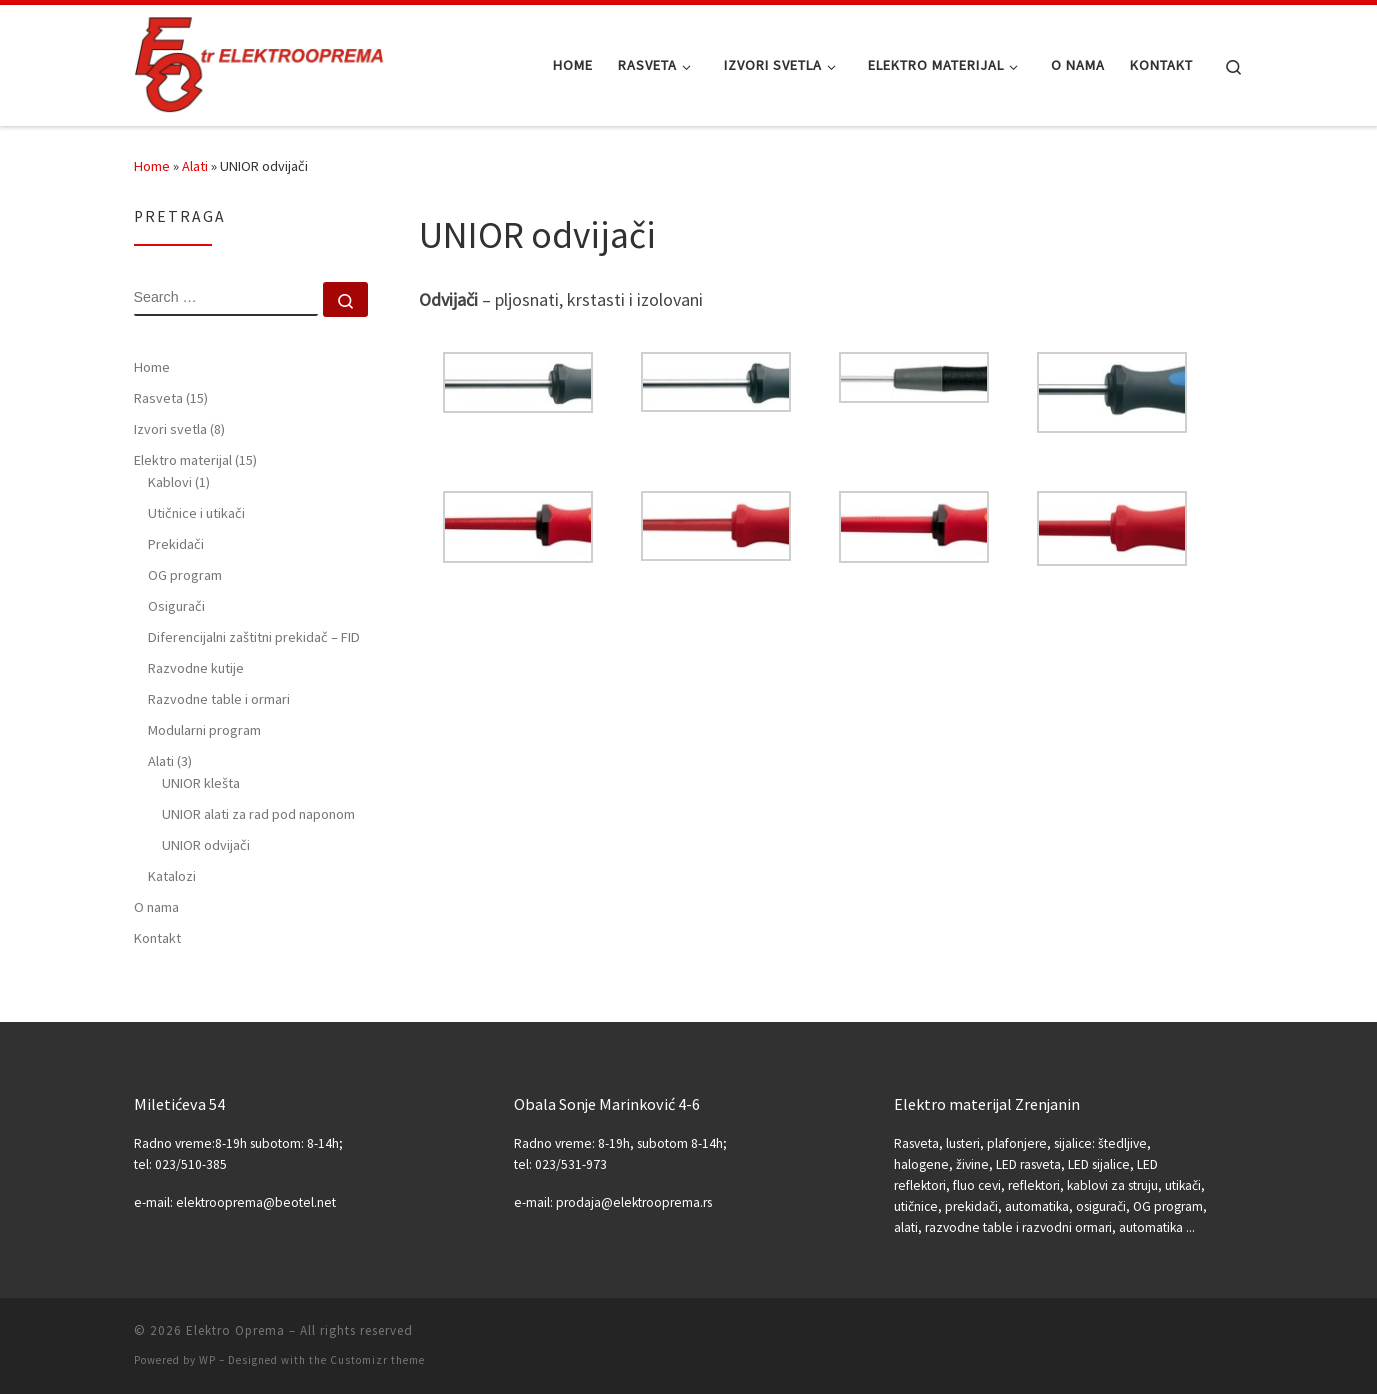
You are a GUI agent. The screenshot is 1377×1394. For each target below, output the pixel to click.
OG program (185, 575)
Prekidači (176, 544)
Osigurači (176, 606)
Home (152, 166)
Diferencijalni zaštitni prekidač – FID (254, 637)
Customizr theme (377, 1360)
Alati (195, 166)
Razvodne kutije (196, 668)
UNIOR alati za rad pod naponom (258, 814)
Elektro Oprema (235, 1330)
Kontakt (157, 938)
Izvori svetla (179, 429)
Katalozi (172, 876)
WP (207, 1360)
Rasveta (171, 398)
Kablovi (179, 482)
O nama (156, 907)
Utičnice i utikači (196, 513)
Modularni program (204, 730)
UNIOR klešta (201, 783)
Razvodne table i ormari (219, 699)
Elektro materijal (195, 460)
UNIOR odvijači (206, 845)
